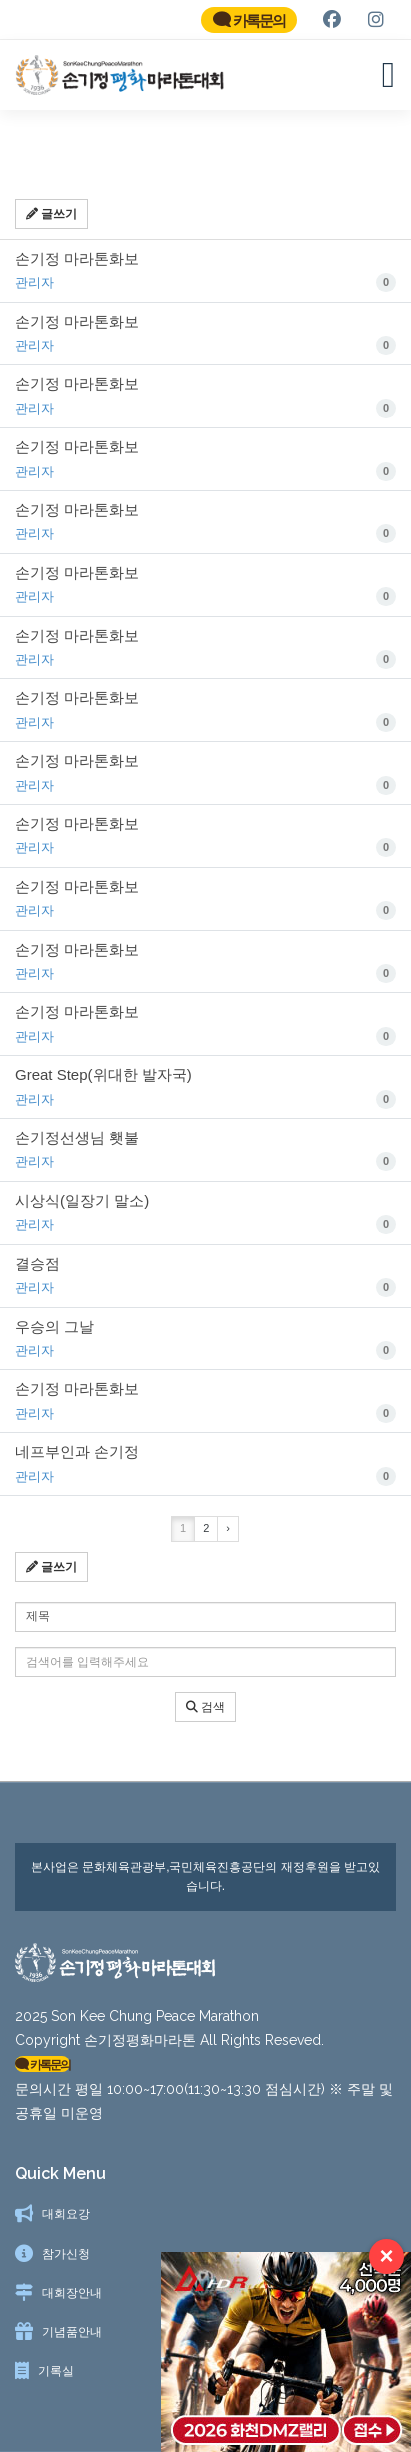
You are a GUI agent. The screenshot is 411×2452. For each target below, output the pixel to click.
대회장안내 (72, 2293)
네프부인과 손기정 (205, 1475)
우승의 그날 (205, 1349)
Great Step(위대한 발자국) (205, 1098)
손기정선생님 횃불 (205, 1161)
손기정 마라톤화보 (205, 281)
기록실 (56, 2371)
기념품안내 (72, 2332)
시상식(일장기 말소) (205, 1223)
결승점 (205, 1286)
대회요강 (66, 2214)
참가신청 (66, 2254)
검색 (205, 1716)
